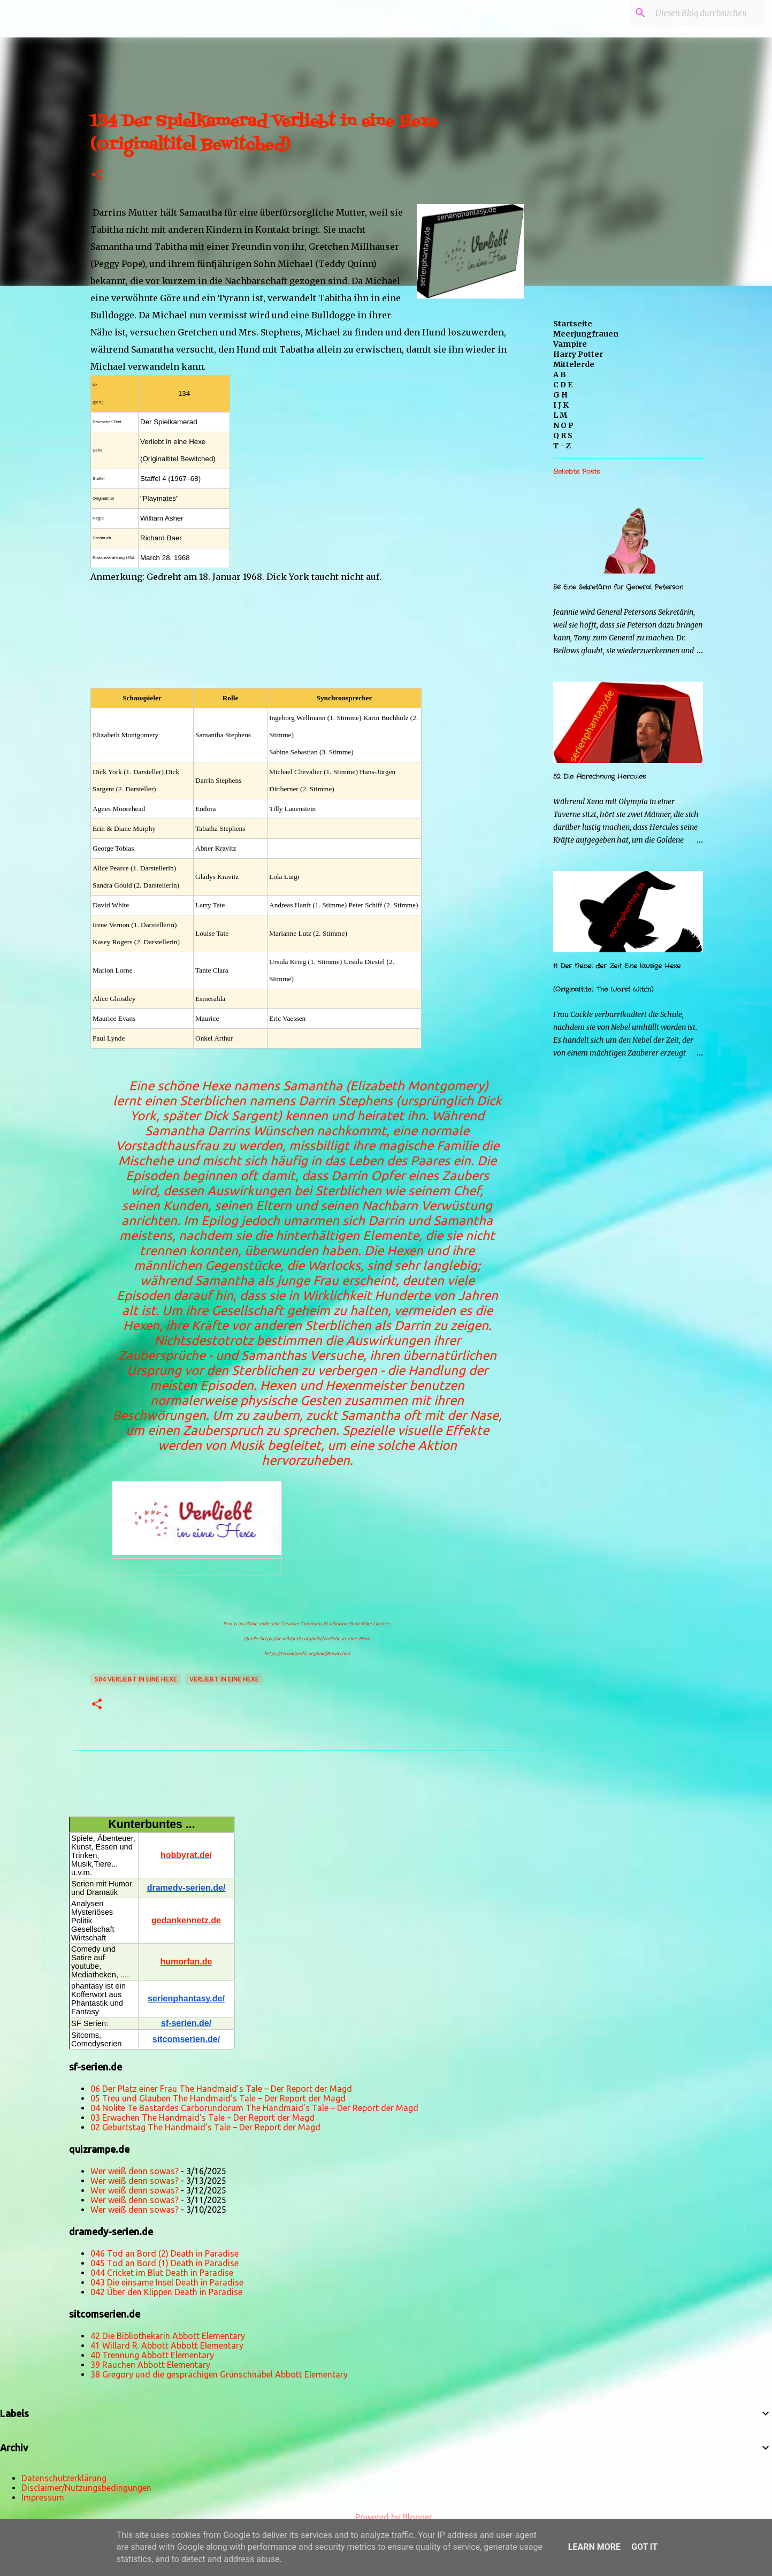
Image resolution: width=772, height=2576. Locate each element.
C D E (562, 384)
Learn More (594, 2547)
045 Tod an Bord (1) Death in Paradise (164, 2263)
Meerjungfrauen (585, 334)
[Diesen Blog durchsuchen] (707, 13)
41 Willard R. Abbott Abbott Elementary (166, 2345)
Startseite (572, 323)
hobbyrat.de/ (186, 1855)
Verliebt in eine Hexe (224, 1679)
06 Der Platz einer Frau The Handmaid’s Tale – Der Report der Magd (221, 2088)
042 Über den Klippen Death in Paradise (166, 2292)
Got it (644, 2547)
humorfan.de (186, 1961)
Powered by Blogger (386, 2517)
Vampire (570, 344)
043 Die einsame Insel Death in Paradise (166, 2282)
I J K (561, 405)
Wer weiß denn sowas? (134, 2171)
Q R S (562, 435)
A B (559, 374)
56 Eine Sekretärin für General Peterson (618, 587)
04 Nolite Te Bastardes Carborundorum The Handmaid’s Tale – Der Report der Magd (254, 2108)
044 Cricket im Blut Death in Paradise (161, 2272)
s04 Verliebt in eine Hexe (136, 1679)
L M (560, 415)
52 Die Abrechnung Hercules (599, 776)
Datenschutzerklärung (63, 2478)
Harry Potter (578, 354)
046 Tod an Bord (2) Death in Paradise (164, 2253)
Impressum (42, 2497)
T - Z (562, 445)
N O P (563, 425)
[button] (96, 175)
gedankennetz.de (186, 1920)
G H (560, 395)
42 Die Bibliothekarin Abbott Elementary (167, 2336)
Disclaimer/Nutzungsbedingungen (86, 2488)
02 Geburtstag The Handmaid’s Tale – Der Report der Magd (205, 2127)
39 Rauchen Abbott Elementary (150, 2364)
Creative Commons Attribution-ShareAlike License (334, 1623)
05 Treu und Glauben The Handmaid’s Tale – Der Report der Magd (218, 2098)
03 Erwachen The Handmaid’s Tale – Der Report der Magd (202, 2117)
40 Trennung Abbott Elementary (152, 2355)
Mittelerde (573, 364)
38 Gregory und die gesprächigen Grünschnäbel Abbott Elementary (219, 2374)
